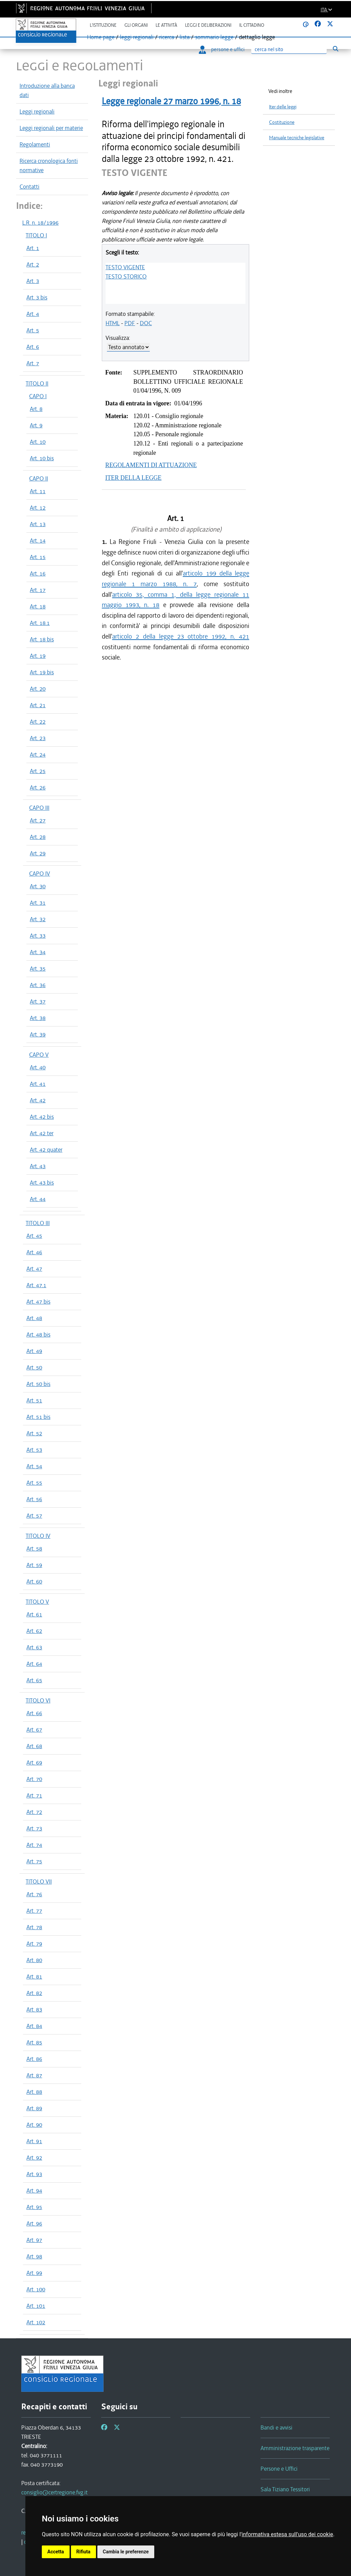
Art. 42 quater (46, 1149)
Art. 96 (34, 2223)
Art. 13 (38, 524)
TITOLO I (36, 235)
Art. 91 (34, 2141)
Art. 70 (34, 1779)
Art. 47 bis (38, 1301)
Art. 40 (38, 1067)
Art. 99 (34, 2273)
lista (185, 37)
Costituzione (281, 122)
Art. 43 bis (42, 1182)
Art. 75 (34, 1861)
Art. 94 (34, 2190)
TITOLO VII (39, 1881)
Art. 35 (38, 968)
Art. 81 (34, 1976)
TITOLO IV (38, 1536)
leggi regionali (137, 37)
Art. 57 (34, 1515)
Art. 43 (38, 1166)
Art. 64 (34, 1663)
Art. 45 (34, 1235)
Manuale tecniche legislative (296, 137)
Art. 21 (38, 705)
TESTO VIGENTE (125, 267)
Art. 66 (34, 1713)
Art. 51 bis (38, 1417)
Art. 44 (38, 1199)
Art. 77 (34, 1910)
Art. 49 (34, 1351)
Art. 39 (38, 1034)
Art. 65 (34, 1680)
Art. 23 (38, 738)
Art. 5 (32, 330)
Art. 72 (34, 1812)
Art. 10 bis (42, 458)
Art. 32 (38, 919)
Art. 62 (34, 1631)
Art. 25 (38, 771)
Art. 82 (34, 1993)
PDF (129, 323)
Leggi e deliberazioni (208, 25)
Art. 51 (34, 1400)
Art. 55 (34, 1482)
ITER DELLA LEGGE (133, 477)
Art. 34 (38, 952)
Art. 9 (36, 425)
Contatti (29, 186)
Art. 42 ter (41, 1133)
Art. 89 (34, 2108)
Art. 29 (38, 853)
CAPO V (39, 1054)
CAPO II (38, 478)
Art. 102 (35, 2322)
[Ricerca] (289, 49)
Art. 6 (32, 347)
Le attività (166, 25)
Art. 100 (35, 2289)
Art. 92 (34, 2157)
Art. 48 (34, 1318)
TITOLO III (38, 1223)
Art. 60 (34, 1581)
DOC (146, 323)
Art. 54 (34, 1466)
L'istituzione (103, 25)
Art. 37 (38, 1001)
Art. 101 (35, 2306)
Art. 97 (34, 2240)
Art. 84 (34, 2026)
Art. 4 (32, 314)
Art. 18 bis (42, 639)
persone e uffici (221, 49)
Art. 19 (38, 656)
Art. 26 (38, 787)
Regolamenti (35, 144)
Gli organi (136, 25)
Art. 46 (34, 1252)
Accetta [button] (55, 2551)
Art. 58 (34, 1548)
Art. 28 (38, 837)
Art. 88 (34, 2092)
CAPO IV (39, 873)
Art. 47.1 (36, 1285)
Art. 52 (34, 1433)
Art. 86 (34, 2059)
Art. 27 (38, 820)
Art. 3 (32, 281)
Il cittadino (251, 25)
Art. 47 (34, 1268)
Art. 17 (38, 590)
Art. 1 (32, 248)
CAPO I (38, 396)
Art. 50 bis (38, 1384)
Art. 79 (34, 1943)
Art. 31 (38, 902)
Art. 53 (34, 1449)
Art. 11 (38, 491)
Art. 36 (38, 985)
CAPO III (39, 807)
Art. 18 (38, 606)
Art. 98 (34, 2256)
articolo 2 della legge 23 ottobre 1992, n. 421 (180, 636)
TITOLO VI (38, 1700)
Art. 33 (38, 935)
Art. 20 (38, 688)
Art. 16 (38, 573)
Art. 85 (34, 2042)
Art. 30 (38, 886)
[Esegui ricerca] (335, 49)
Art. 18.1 (40, 623)
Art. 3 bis (36, 297)
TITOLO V (37, 1601)
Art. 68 (34, 1746)
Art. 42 (38, 1100)
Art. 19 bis (42, 672)
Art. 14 (38, 540)
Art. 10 (38, 442)
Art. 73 (34, 1828)
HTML (113, 323)
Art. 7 (32, 363)
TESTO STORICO (126, 276)
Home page (100, 37)
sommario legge (214, 37)
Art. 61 (34, 1614)
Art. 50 (34, 1367)
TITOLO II (37, 383)
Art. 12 (38, 507)
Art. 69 (34, 1762)
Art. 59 (34, 1565)
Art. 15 (38, 557)
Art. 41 (38, 1084)
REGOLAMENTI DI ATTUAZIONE (151, 465)
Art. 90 (34, 2124)
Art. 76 (34, 1894)
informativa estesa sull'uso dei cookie (287, 2534)
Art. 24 (38, 754)
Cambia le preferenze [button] (126, 2551)
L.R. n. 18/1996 (40, 222)
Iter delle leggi (282, 107)
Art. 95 (34, 2207)
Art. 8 (36, 409)
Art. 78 (34, 1927)
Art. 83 (34, 2009)
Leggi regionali (37, 111)
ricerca (166, 37)
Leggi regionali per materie (51, 128)
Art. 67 (34, 1729)
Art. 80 (34, 1960)
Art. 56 (34, 1499)
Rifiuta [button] (83, 2551)
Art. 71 (34, 1795)
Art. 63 (34, 1647)
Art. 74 (34, 1845)
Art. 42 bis (42, 1116)
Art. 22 (38, 721)
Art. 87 (34, 2075)
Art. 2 (32, 264)
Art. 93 (34, 2174)
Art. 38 (38, 1018)
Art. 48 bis (38, 1334)
